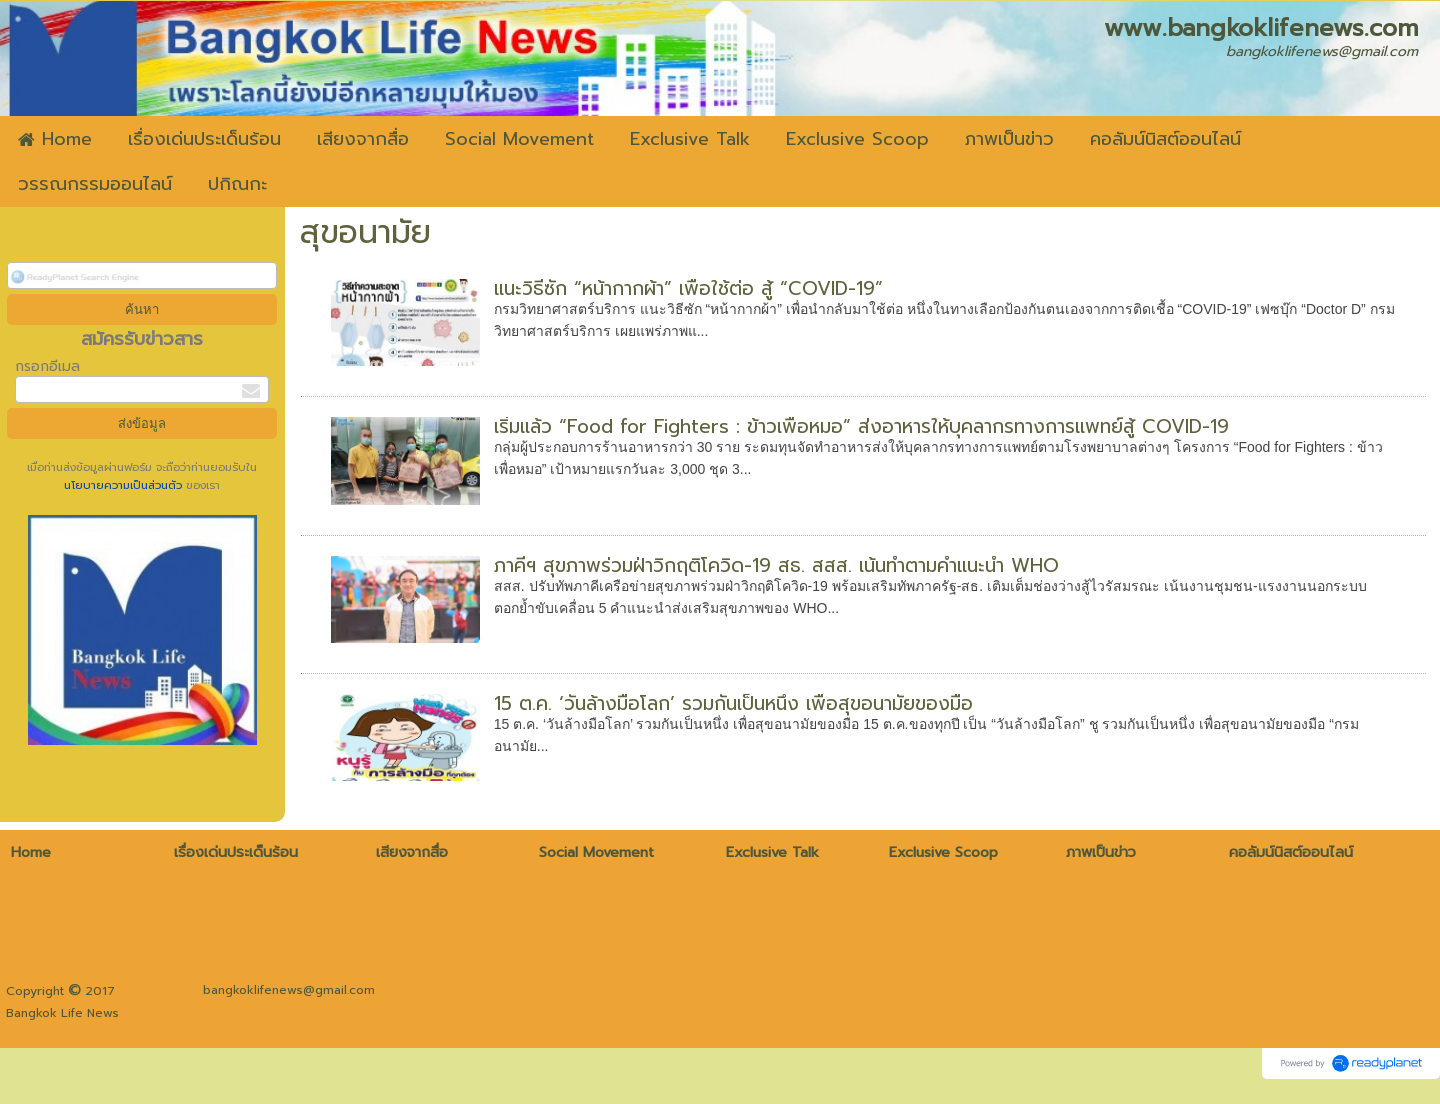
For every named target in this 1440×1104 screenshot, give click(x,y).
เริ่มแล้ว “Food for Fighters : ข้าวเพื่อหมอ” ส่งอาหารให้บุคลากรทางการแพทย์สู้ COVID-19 (861, 426)
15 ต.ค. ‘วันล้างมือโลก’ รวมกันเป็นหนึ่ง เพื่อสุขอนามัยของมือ (733, 703)
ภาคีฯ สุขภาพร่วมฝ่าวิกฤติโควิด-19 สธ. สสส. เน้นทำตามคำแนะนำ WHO (776, 565)
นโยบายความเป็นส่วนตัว (125, 485)
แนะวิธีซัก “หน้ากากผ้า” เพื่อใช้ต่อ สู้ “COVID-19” (688, 288)
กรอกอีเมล (47, 366)
